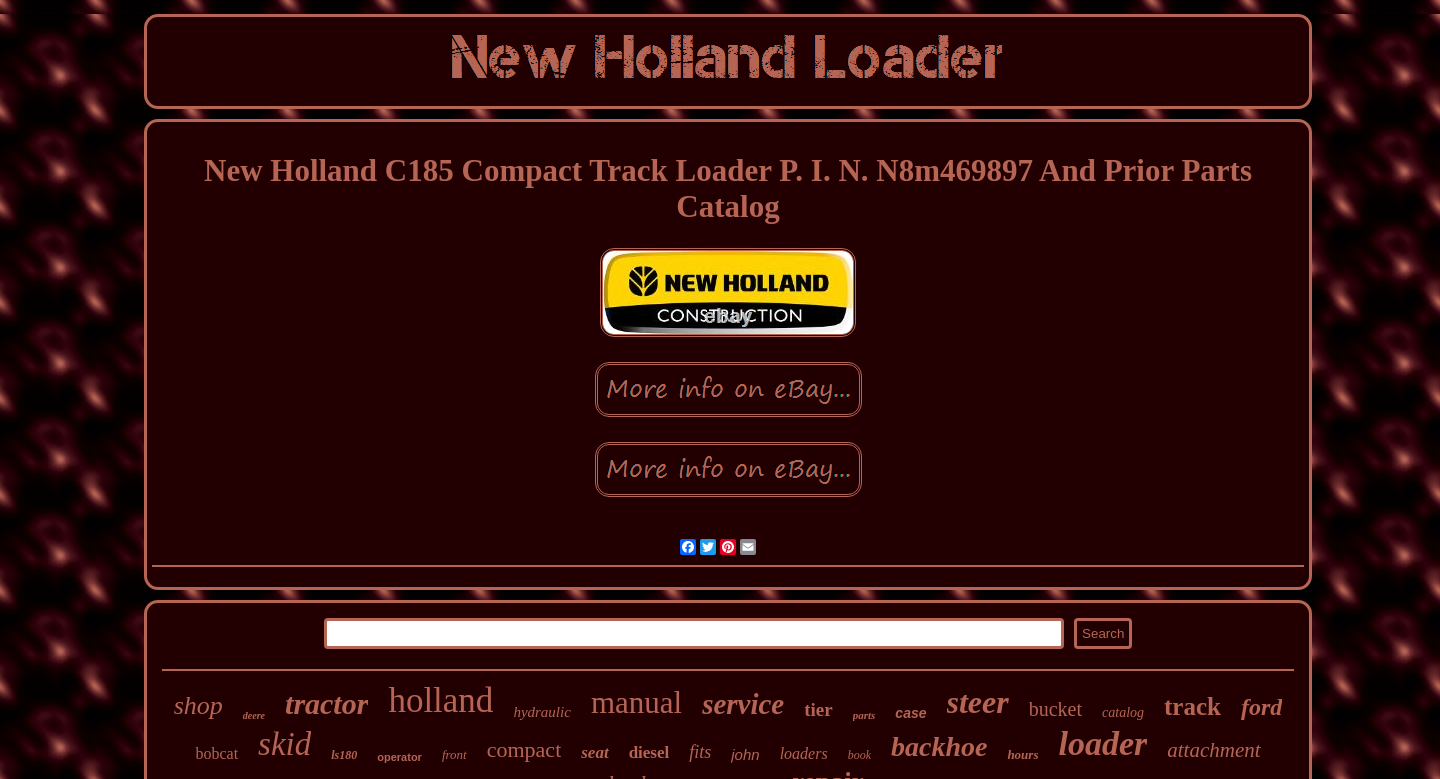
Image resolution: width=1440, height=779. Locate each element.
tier (818, 709)
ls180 (344, 755)
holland (440, 700)
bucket (1055, 709)
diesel (649, 752)
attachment (1213, 750)
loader (1102, 743)
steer (978, 702)
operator (399, 757)
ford (1261, 707)
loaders (804, 753)
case (910, 713)
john (745, 754)
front (454, 754)
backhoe (939, 746)
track (1192, 706)
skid (284, 744)
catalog (1123, 712)
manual (636, 702)
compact (524, 749)
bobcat (216, 753)
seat (594, 752)
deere (254, 715)
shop (198, 705)
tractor (326, 703)
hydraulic (542, 712)
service (743, 704)
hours (1022, 754)
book (859, 755)
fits (700, 752)
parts (864, 715)
